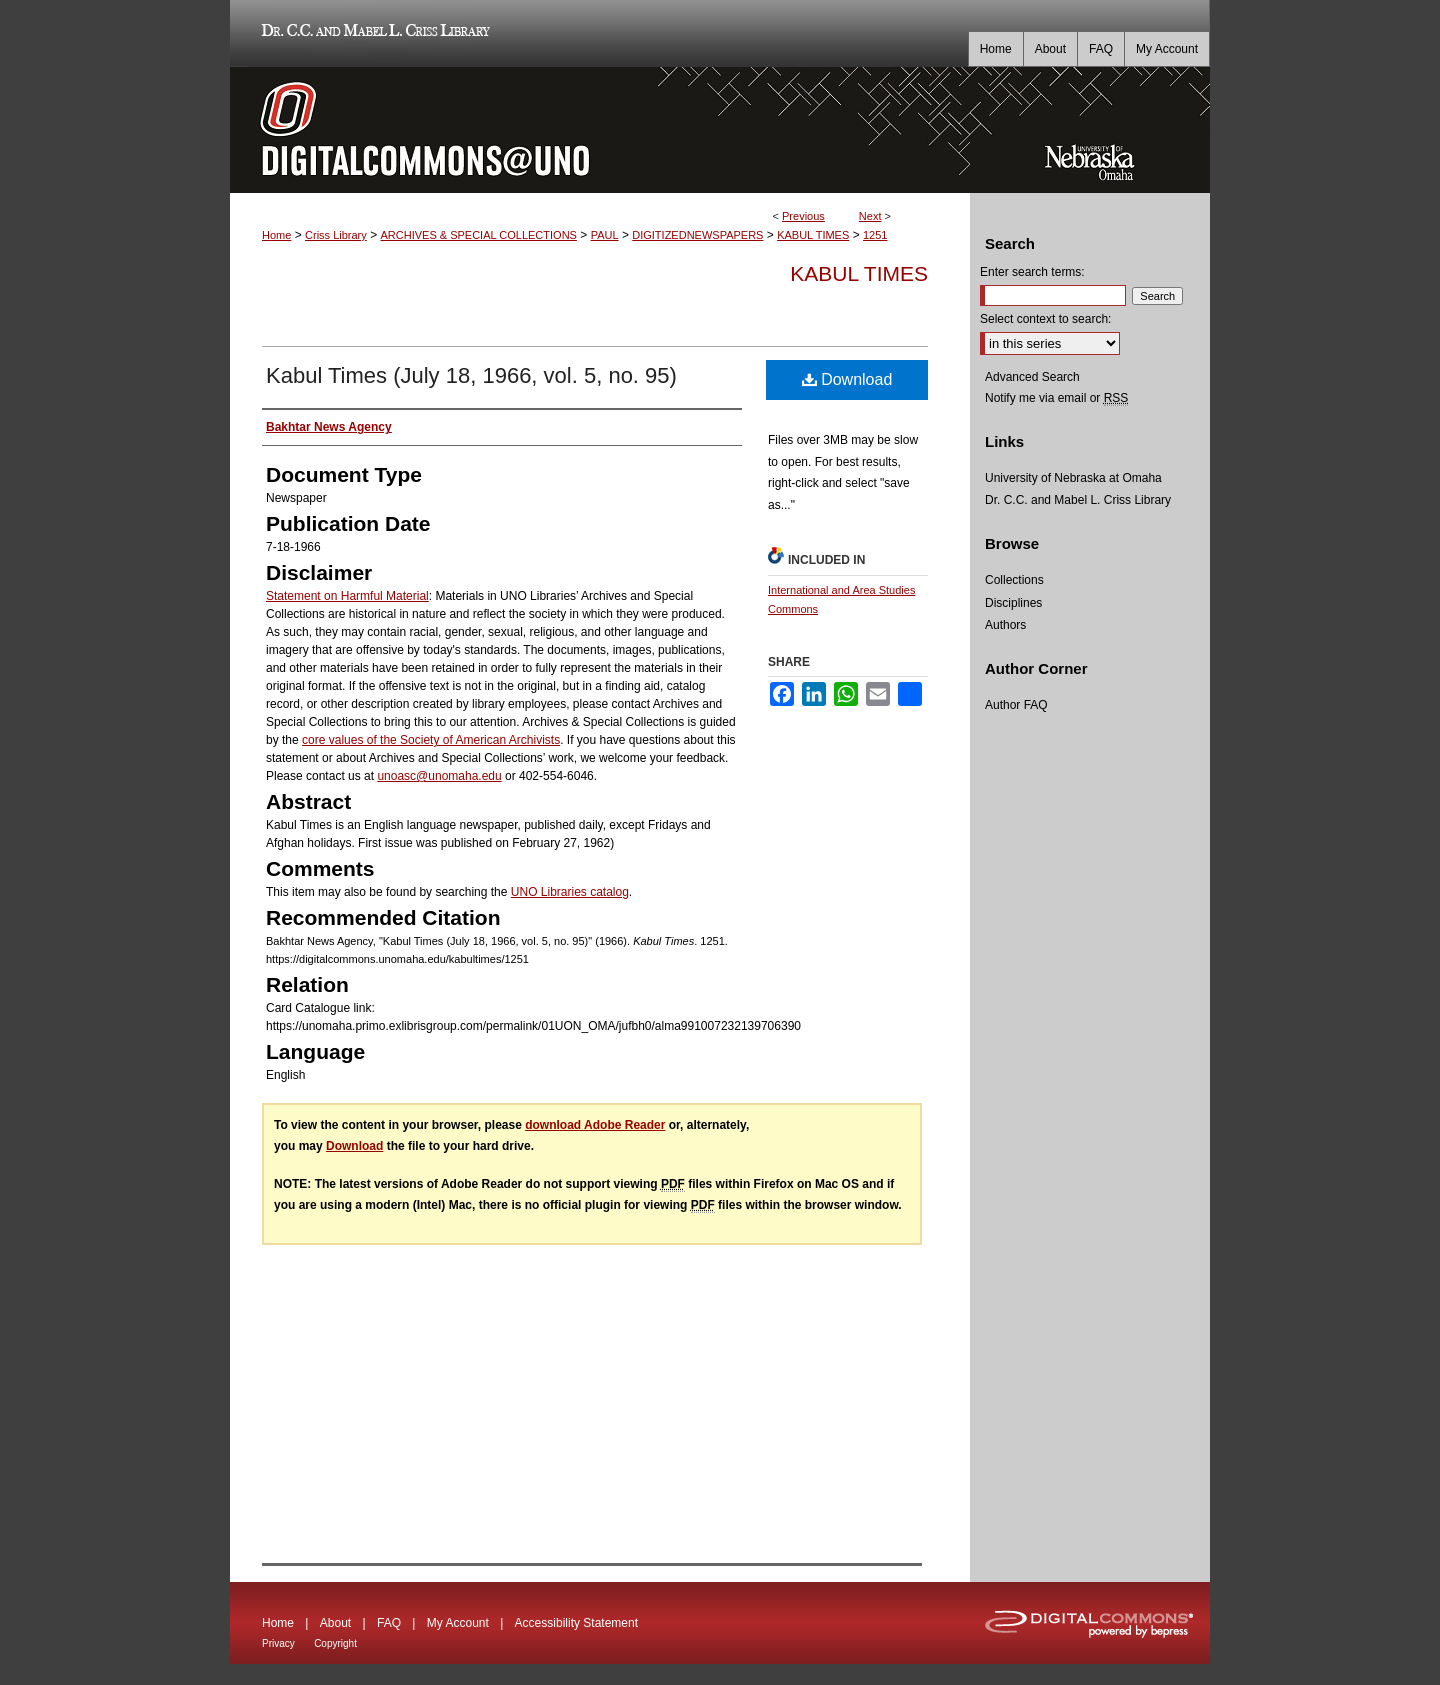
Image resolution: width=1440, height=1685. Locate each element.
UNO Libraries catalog (570, 892)
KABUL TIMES (813, 235)
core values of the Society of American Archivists (431, 740)
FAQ (389, 1623)
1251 (875, 235)
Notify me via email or (1056, 398)
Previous (803, 216)
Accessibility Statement (576, 1623)
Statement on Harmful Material (347, 596)
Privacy (278, 1643)
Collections (1014, 580)
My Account (458, 1623)
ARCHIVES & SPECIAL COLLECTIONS (478, 235)
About (335, 1623)
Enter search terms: (1032, 272)
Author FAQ (1016, 705)
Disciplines (1013, 603)
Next (870, 216)
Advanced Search (1032, 377)
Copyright (335, 1643)
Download (847, 379)
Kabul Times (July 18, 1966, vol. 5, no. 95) (471, 375)
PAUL (605, 235)
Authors (1005, 625)
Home (276, 235)
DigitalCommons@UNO (600, 130)
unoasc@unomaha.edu (439, 776)
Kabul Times (859, 273)
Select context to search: (1045, 319)
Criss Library (336, 235)
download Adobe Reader (595, 1125)
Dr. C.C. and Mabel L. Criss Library (372, 33)
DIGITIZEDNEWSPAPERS (697, 235)
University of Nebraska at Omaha (1073, 478)
